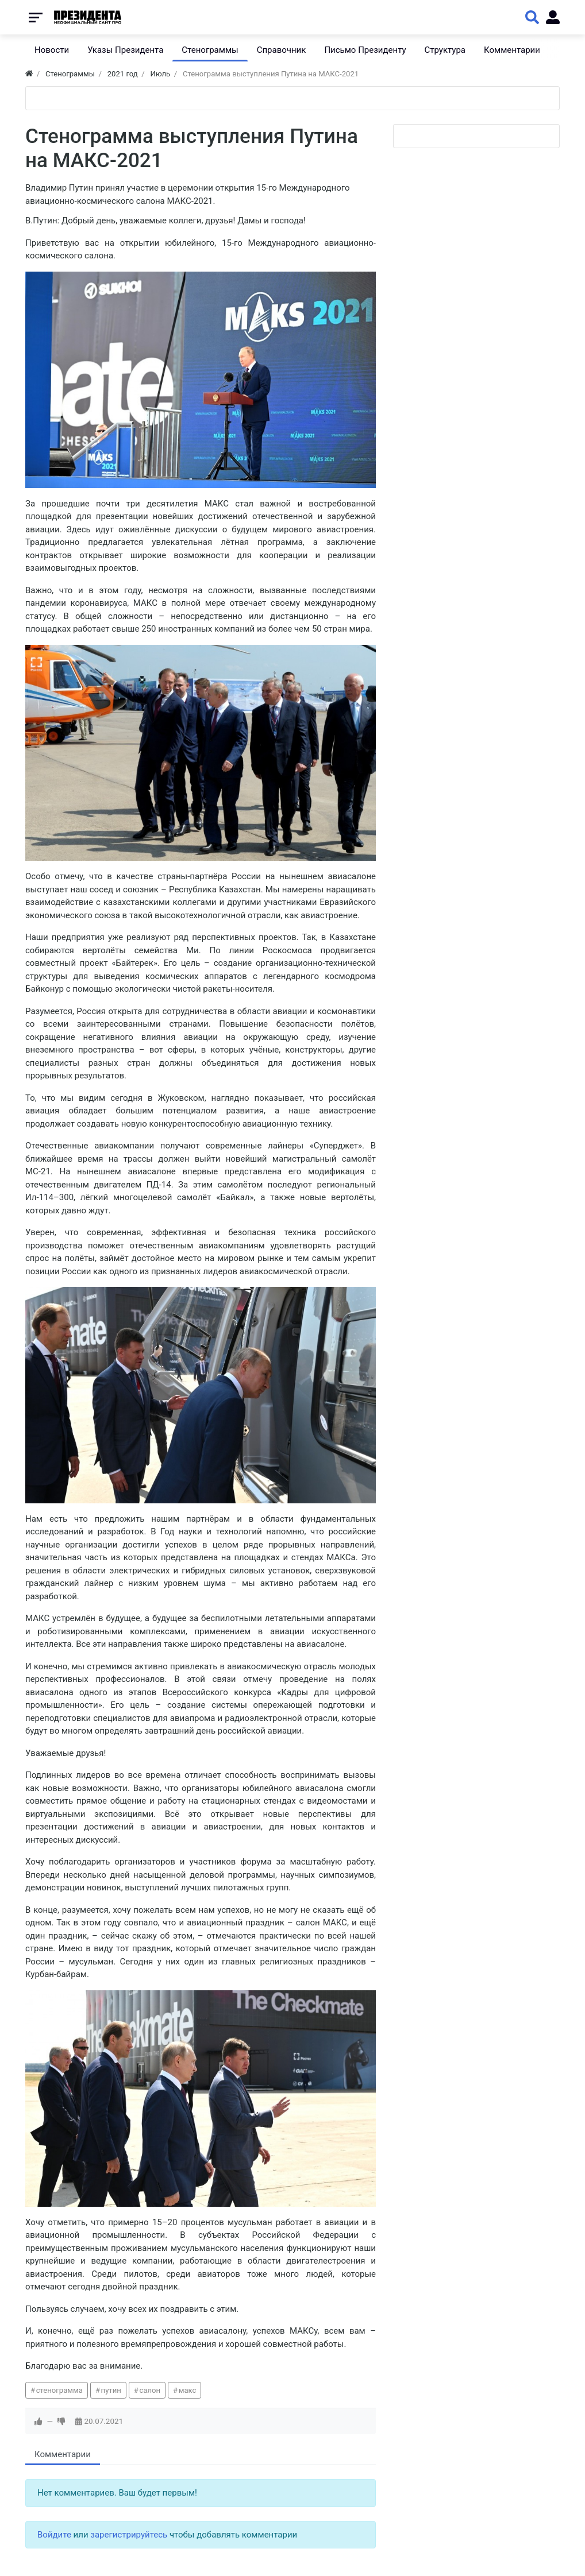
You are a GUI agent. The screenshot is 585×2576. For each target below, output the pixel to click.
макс (188, 2390)
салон (149, 2390)
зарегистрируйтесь (128, 2534)
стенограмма (59, 2390)
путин (111, 2390)
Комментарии (62, 2454)
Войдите (54, 2534)
